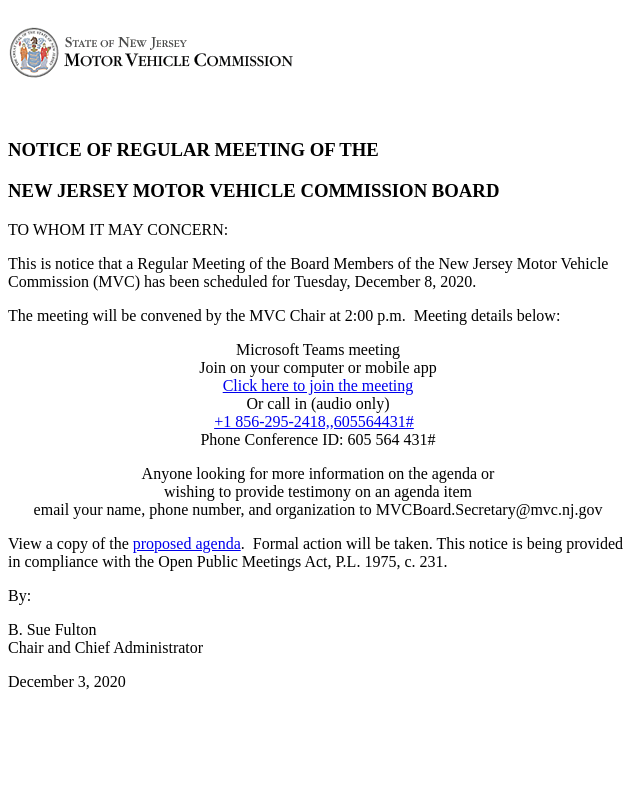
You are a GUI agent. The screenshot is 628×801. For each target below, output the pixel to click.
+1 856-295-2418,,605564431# (314, 421)
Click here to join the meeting (318, 385)
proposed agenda (187, 543)
